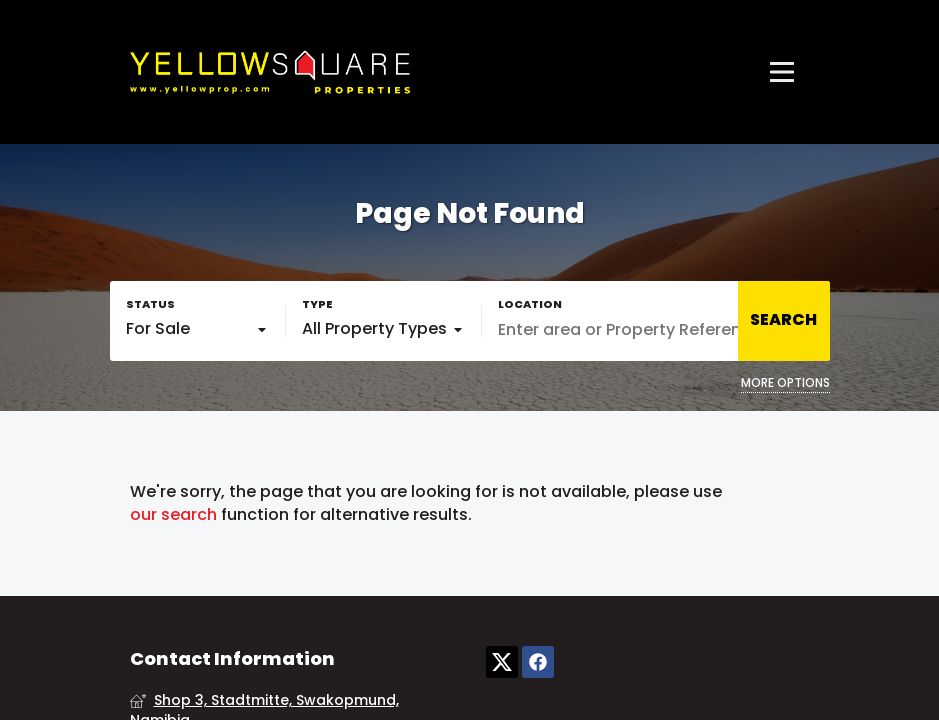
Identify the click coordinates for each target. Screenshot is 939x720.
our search (173, 515)
